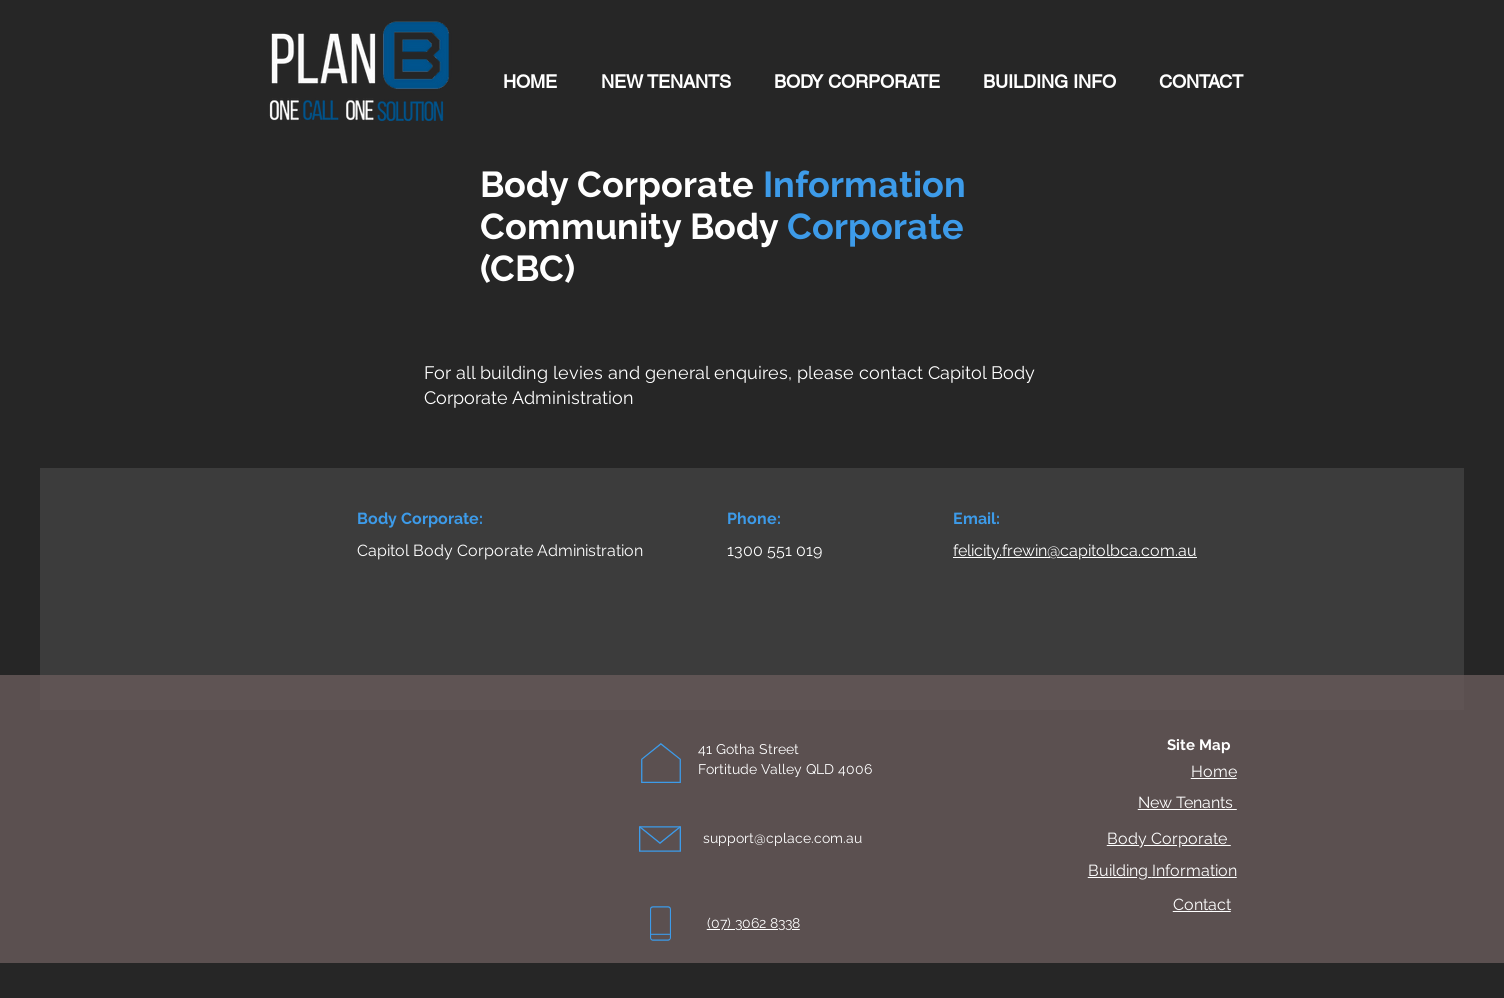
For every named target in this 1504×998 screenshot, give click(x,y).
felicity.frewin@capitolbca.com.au (1075, 550)
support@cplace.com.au (782, 838)
